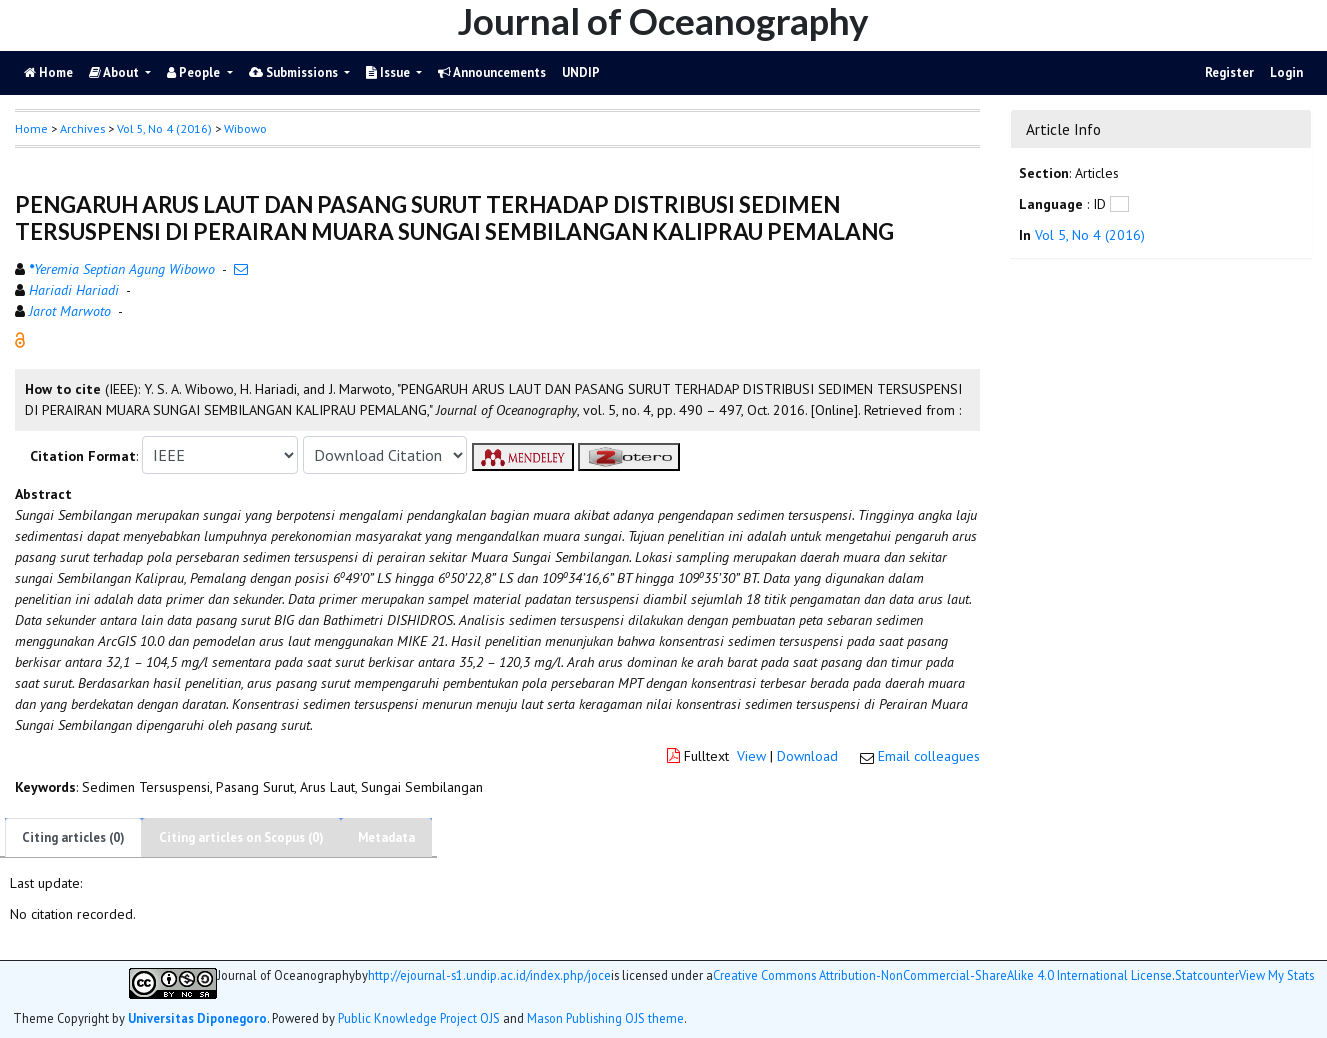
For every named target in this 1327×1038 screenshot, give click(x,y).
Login (1286, 72)
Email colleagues (929, 756)
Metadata (386, 837)
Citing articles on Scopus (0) (241, 837)
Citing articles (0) (73, 837)
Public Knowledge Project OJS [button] (419, 1018)
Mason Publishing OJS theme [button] (605, 1018)
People (195, 72)
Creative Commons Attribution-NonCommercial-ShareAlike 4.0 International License (942, 975)
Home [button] (31, 128)
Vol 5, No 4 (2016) (164, 128)
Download (807, 756)
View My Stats (1276, 975)
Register (1229, 72)
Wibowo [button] (245, 128)
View (751, 756)
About (115, 72)
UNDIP (581, 72)
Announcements (492, 72)
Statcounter (1207, 975)
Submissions (295, 72)
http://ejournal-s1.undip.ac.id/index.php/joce (489, 975)
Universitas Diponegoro (197, 1018)
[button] (20, 339)
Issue (389, 72)
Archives (82, 128)
